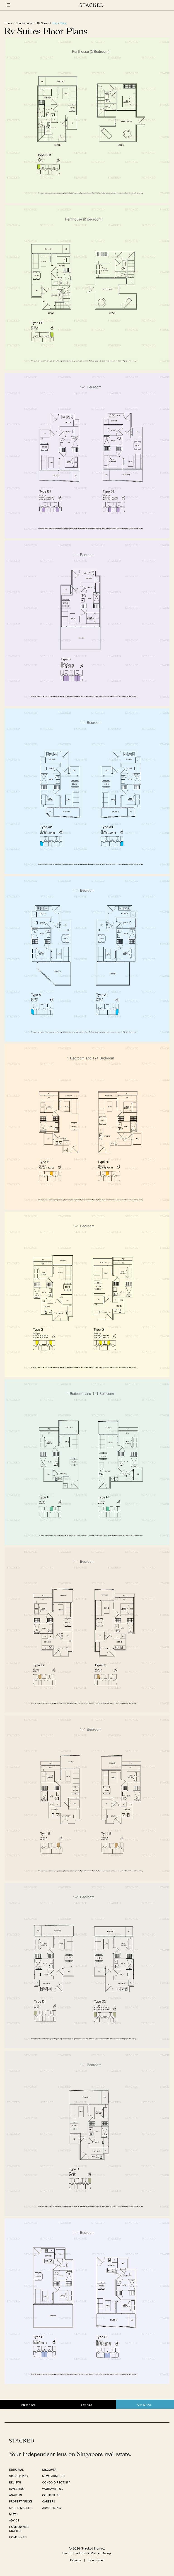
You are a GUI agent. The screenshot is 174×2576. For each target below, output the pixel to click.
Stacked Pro (18, 2476)
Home (8, 23)
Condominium (25, 23)
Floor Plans (60, 23)
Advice (14, 2520)
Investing (16, 2489)
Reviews (15, 2482)
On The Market (20, 2508)
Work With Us (52, 2489)
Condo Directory (56, 2482)
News (13, 2514)
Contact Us (50, 2495)
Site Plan (86, 2404)
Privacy (75, 2560)
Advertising (51, 2508)
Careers (48, 2501)
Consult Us (144, 2404)
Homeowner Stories (19, 2529)
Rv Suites (43, 23)
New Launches (53, 2476)
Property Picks (20, 2501)
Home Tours (18, 2537)
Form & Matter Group (95, 2553)
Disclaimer (96, 2560)
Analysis (15, 2495)
